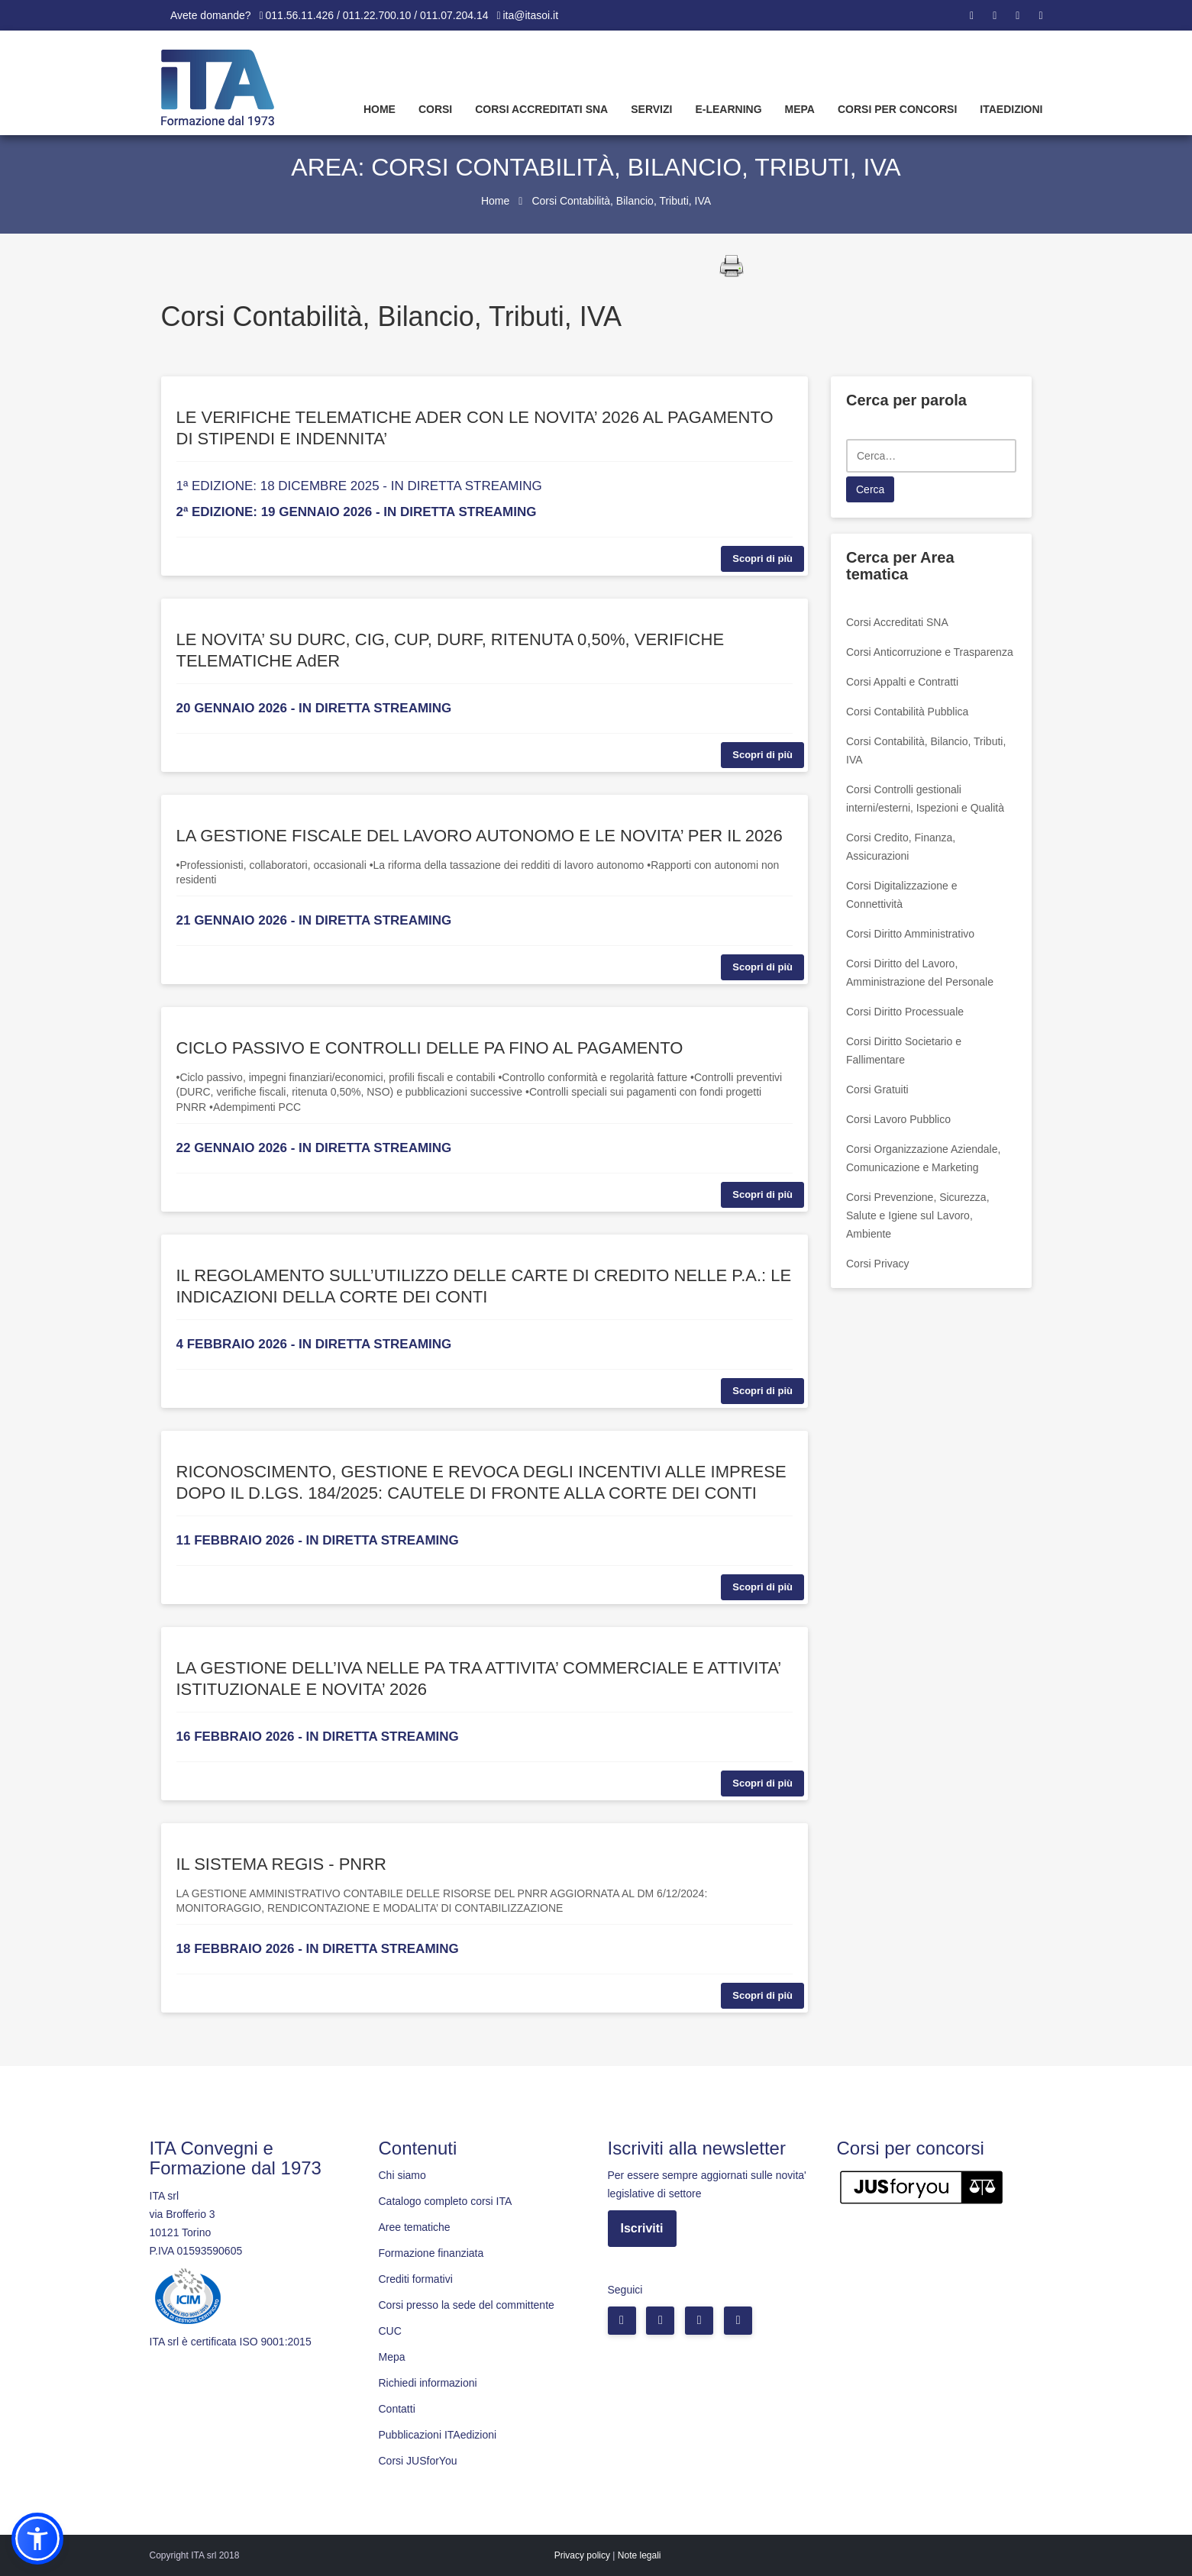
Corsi (435, 109)
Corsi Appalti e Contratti (902, 682)
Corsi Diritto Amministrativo (910, 934)
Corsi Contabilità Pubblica (907, 711)
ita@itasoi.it (531, 15)
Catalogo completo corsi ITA (445, 2201)
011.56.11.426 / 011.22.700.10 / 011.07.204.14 (377, 15)
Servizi (651, 109)
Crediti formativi (416, 2279)
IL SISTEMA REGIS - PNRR (281, 1864)
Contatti (397, 2409)
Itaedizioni (1011, 109)
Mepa (800, 109)
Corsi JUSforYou (418, 2461)
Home (379, 109)
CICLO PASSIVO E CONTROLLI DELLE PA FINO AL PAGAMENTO (429, 1047)
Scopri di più (762, 558)
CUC (390, 2331)
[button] (37, 2538)
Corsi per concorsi (897, 109)
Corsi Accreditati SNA (541, 109)
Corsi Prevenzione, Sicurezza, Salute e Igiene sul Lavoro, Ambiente (918, 1215)
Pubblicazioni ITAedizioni (438, 2435)
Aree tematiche (415, 2227)
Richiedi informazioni (428, 2383)
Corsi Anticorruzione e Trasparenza (929, 652)
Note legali (639, 2555)
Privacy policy (582, 2555)
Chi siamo (402, 2175)
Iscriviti (642, 2228)
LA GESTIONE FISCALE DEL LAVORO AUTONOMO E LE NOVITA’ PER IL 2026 (479, 835)
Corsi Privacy (877, 1263)
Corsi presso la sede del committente (466, 2305)
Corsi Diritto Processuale (905, 1012)
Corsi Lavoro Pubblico (898, 1119)
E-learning (728, 109)
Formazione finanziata (431, 2253)
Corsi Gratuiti (877, 1089)
